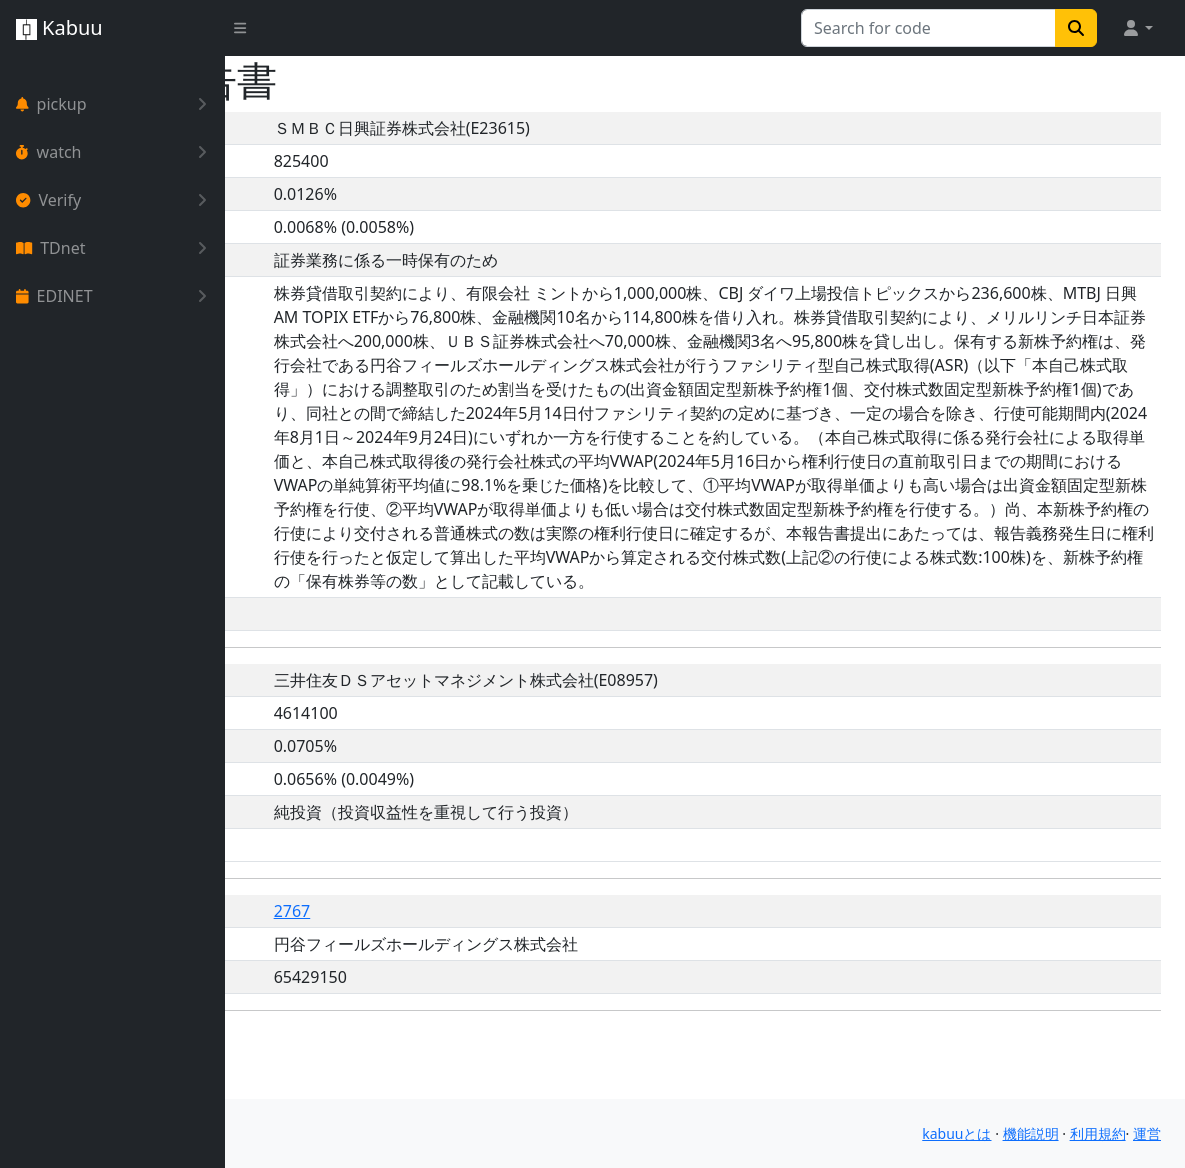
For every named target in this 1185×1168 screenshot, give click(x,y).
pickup (115, 104)
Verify (115, 200)
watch (115, 152)
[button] (1137, 28)
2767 (453, 983)
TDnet (115, 248)
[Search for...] (928, 28)
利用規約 (1098, 1133)
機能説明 (1031, 1133)
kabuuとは (956, 1133)
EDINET (115, 296)
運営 (1147, 1133)
